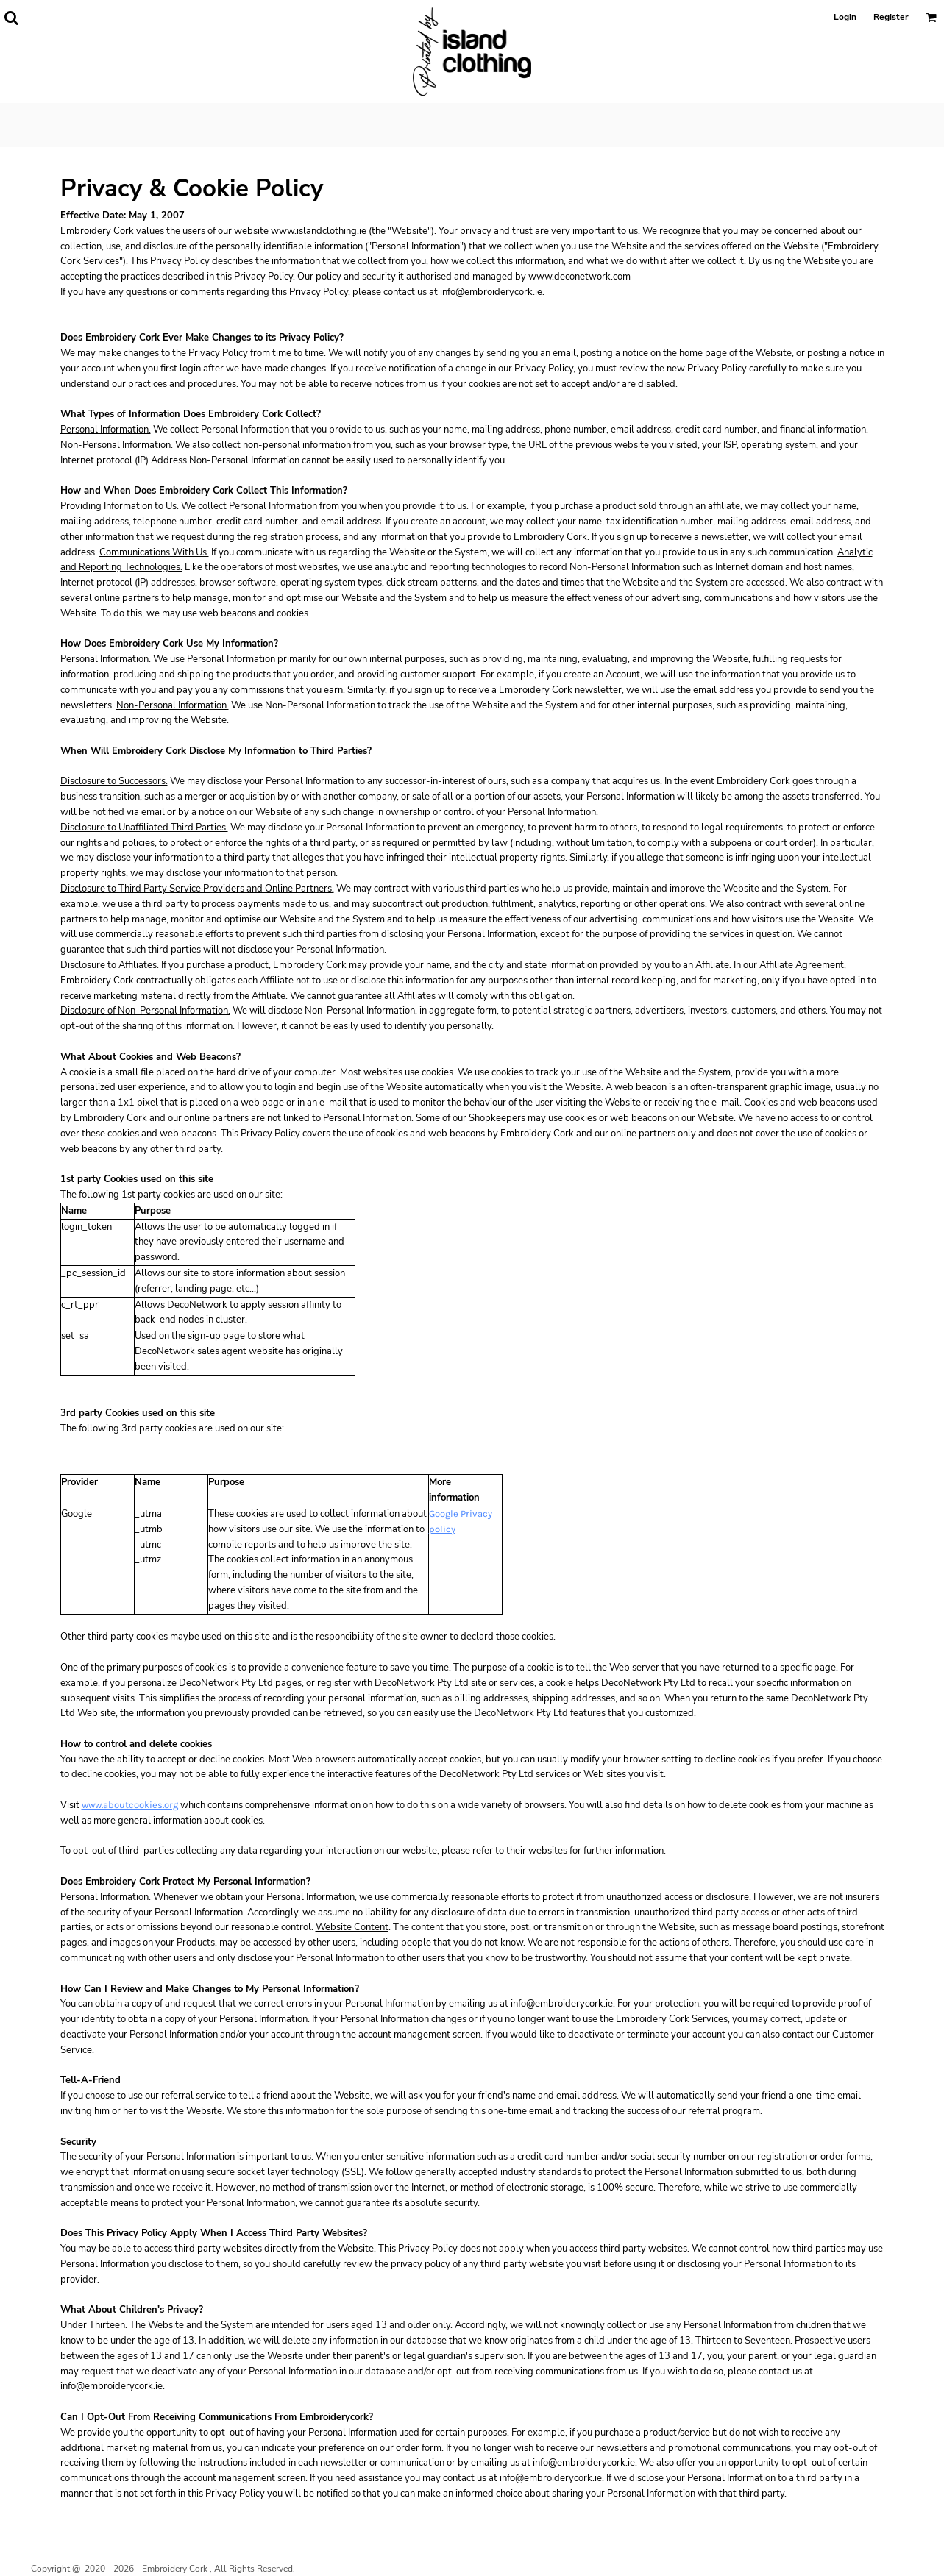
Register (891, 17)
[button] (11, 17)
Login (845, 17)
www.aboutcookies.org (130, 1804)
